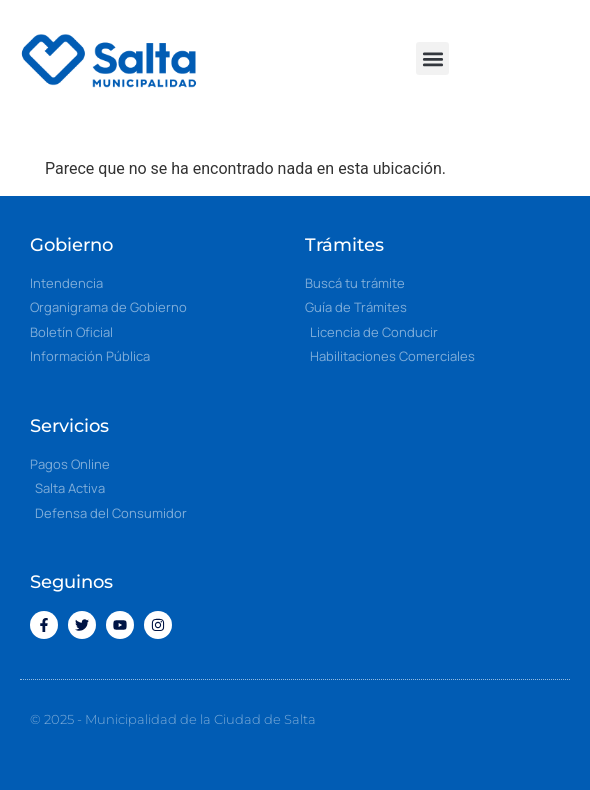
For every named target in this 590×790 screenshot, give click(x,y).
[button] (432, 58)
